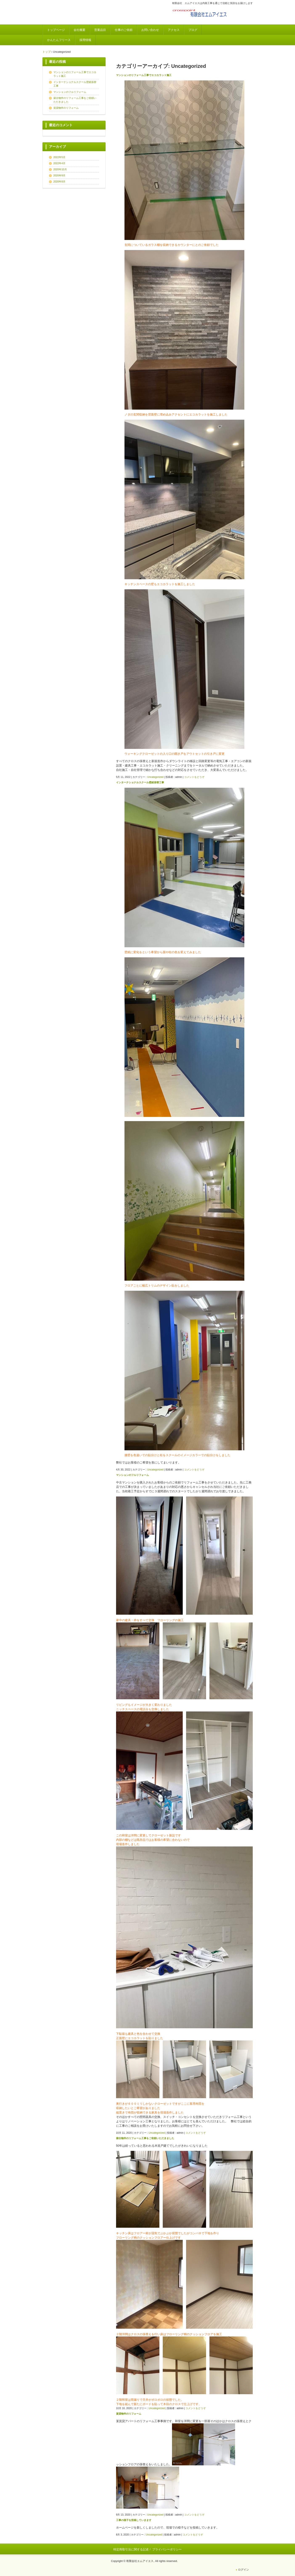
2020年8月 (59, 181)
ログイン (243, 2569)
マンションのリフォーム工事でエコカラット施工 (144, 75)
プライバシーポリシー (167, 2549)
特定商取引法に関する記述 (131, 2549)
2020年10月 (60, 169)
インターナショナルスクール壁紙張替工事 (140, 782)
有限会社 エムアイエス (212, 14)
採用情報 (85, 40)
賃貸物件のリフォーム (128, 2413)
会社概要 (79, 29)
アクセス (174, 29)
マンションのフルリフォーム (132, 1475)
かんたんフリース (59, 40)
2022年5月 (59, 157)
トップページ (56, 29)
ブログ (192, 29)
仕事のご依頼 (123, 29)
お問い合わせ (150, 29)
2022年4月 (59, 163)
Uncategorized (155, 777)
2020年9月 (59, 175)
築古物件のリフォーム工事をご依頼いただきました (145, 2138)
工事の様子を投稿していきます (133, 2520)
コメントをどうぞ (194, 777)
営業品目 (100, 29)
